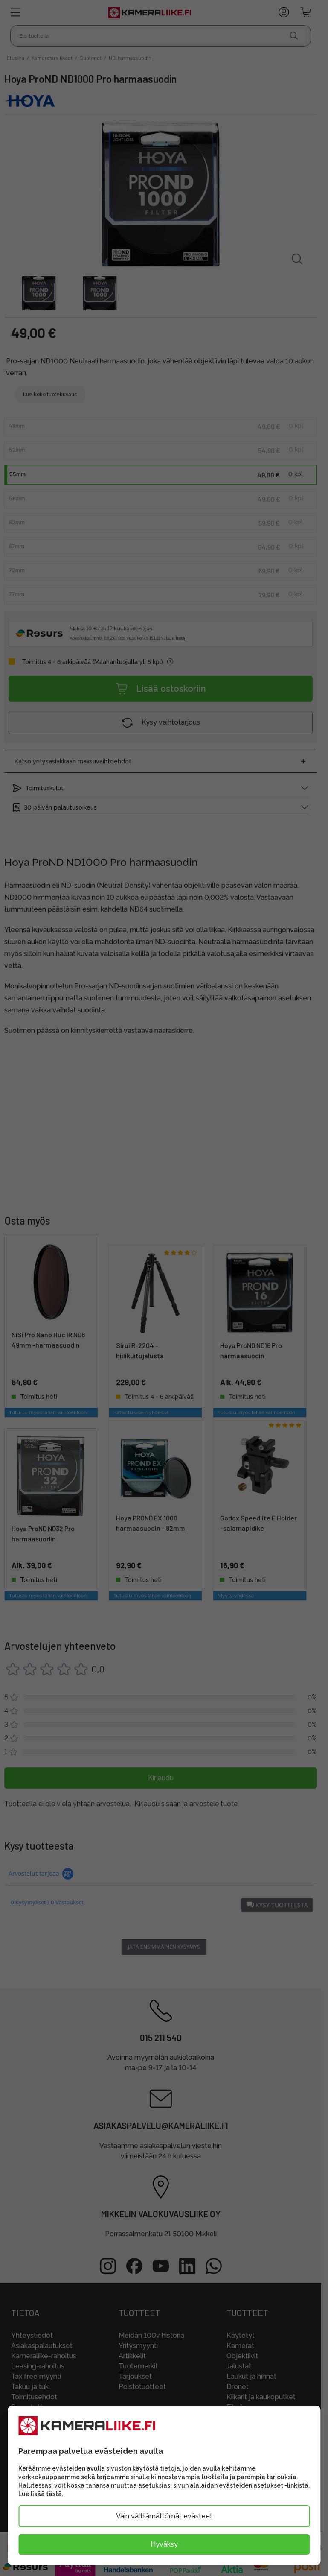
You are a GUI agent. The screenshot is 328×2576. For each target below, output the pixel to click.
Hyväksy (164, 2544)
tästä (54, 2494)
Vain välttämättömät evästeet (164, 2516)
